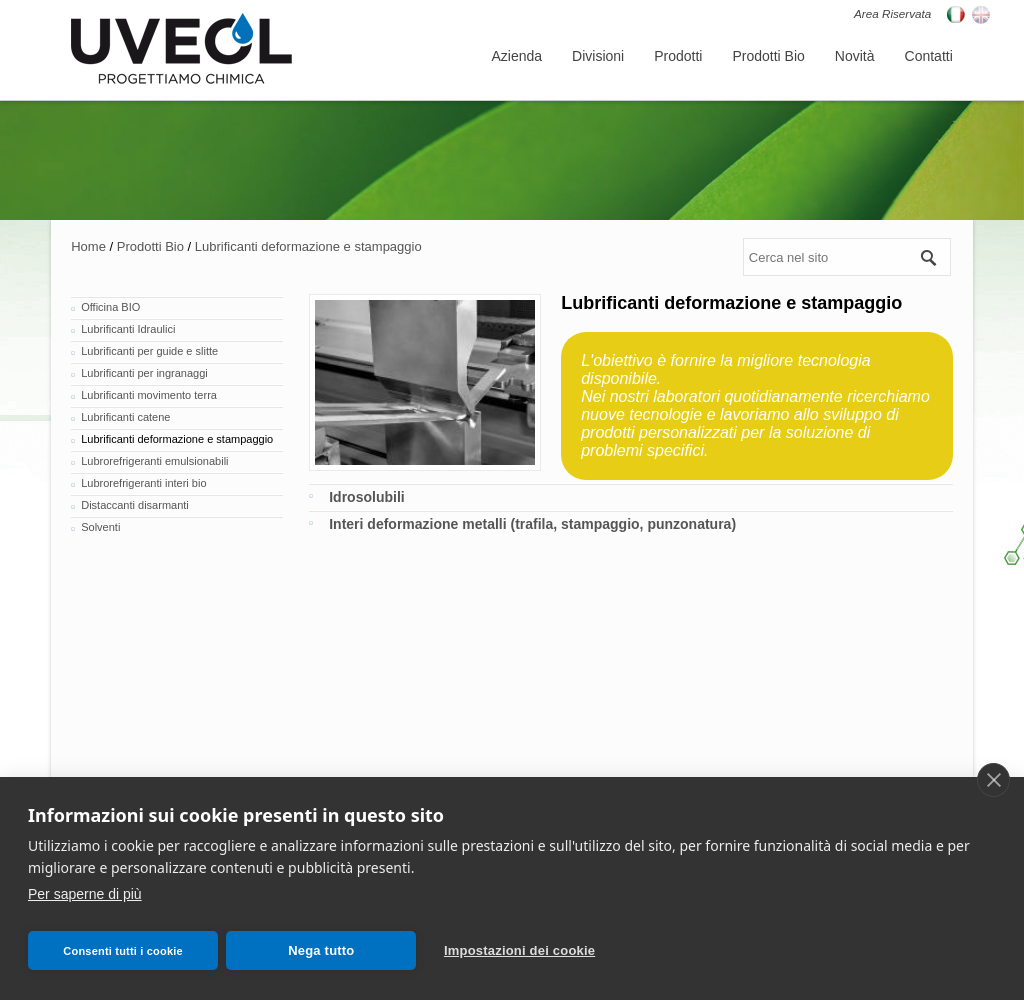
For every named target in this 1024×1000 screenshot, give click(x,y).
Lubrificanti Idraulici (128, 329)
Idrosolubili (366, 497)
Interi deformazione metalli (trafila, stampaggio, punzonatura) (532, 524)
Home (88, 246)
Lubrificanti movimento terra (149, 395)
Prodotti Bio (150, 246)
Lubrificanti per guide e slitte (149, 351)
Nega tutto (321, 950)
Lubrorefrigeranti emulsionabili (154, 461)
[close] (993, 780)
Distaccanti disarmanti (135, 505)
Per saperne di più (85, 894)
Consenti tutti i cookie (123, 951)
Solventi (100, 527)
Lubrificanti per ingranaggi (144, 373)
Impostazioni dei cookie (519, 950)
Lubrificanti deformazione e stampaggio (308, 246)
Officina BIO (110, 307)
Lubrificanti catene (125, 417)
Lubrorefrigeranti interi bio (143, 483)
